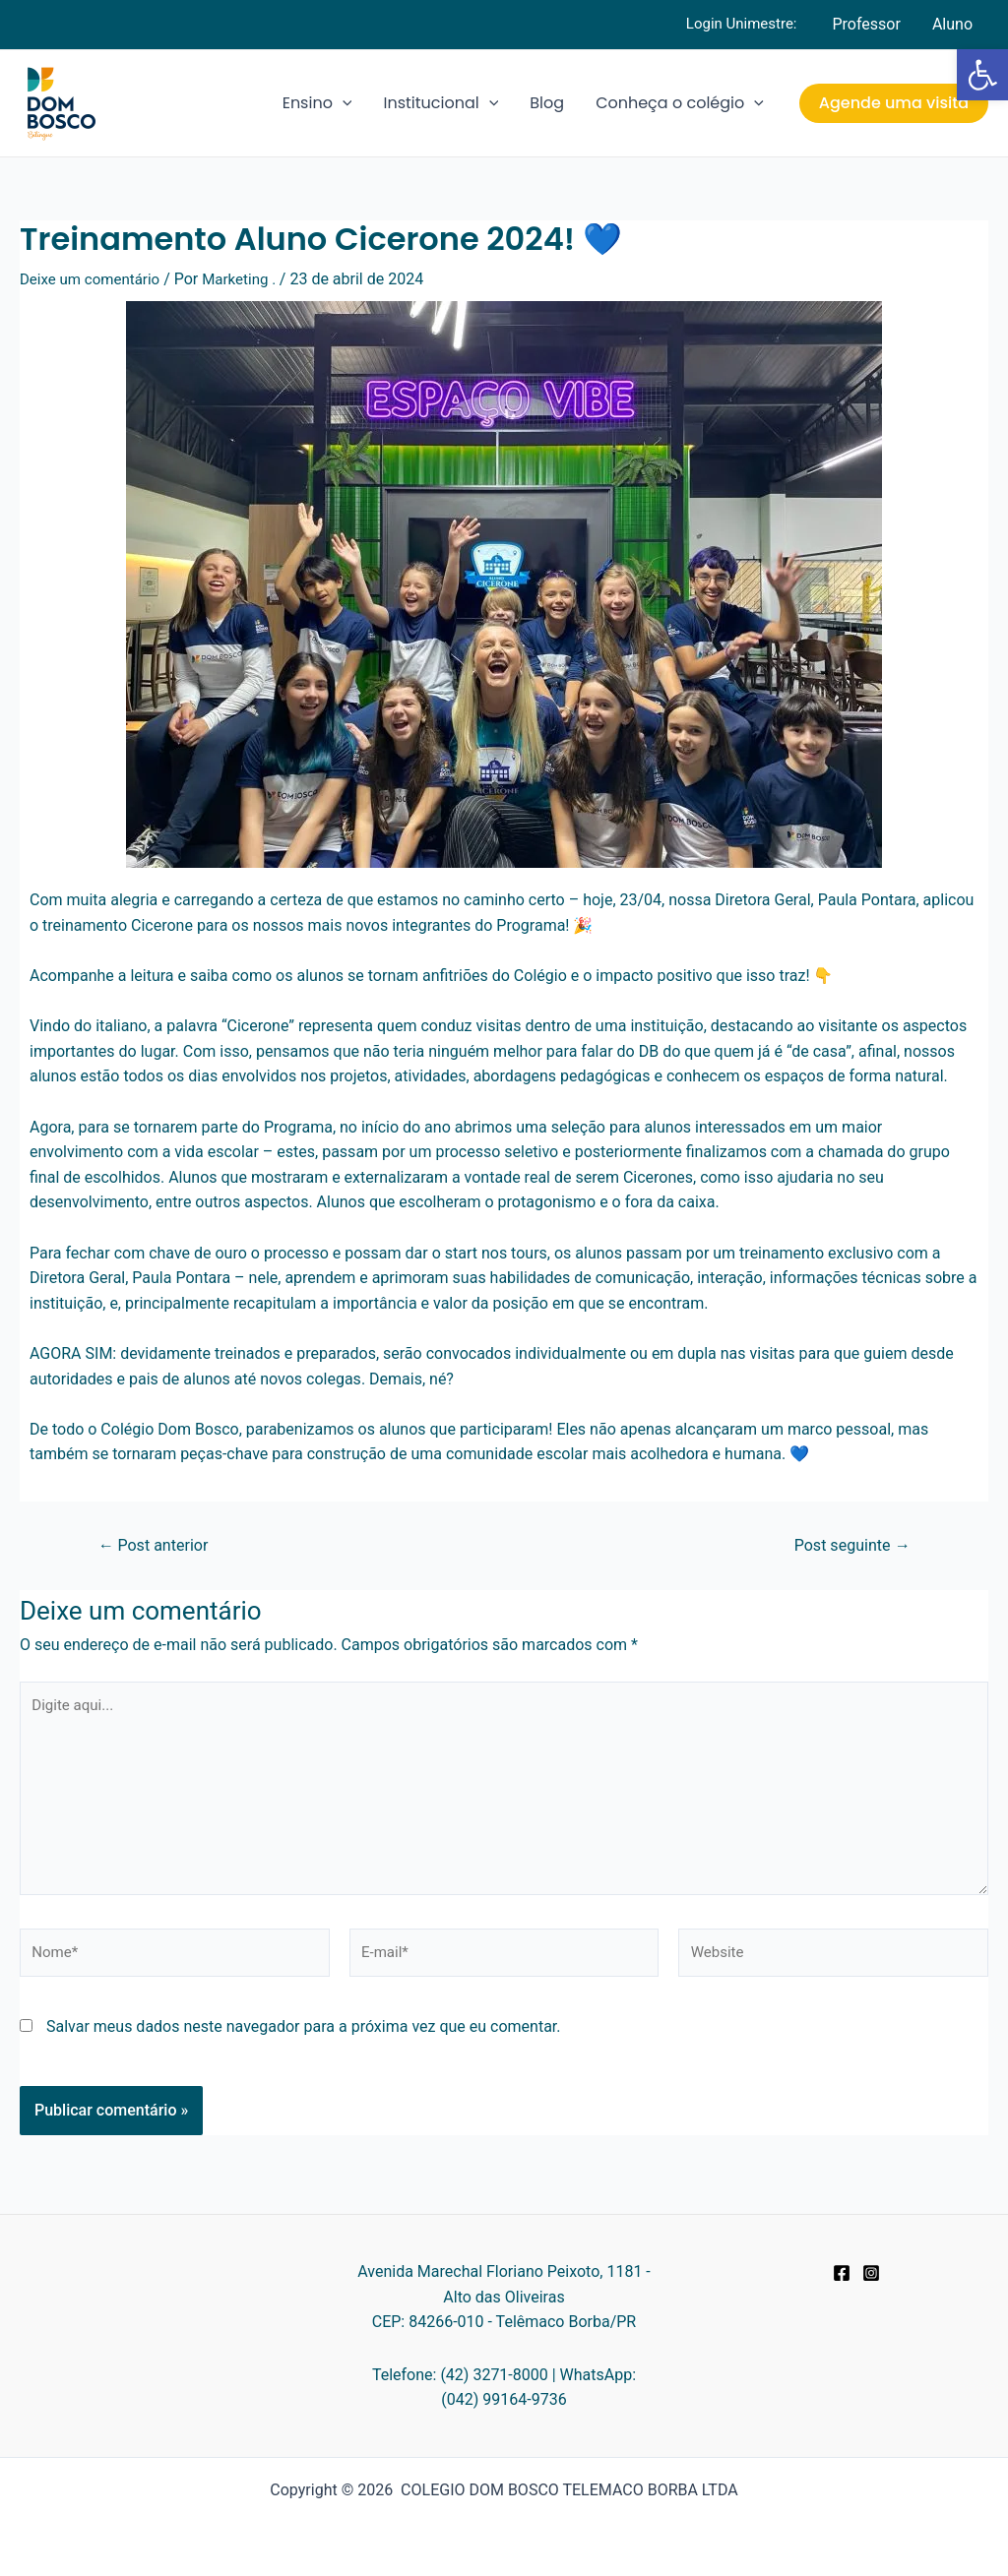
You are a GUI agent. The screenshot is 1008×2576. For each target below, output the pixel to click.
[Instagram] (871, 2273)
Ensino (317, 103)
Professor (866, 24)
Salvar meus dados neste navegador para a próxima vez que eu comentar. (303, 2041)
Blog (547, 103)
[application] (342, 103)
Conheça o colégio (680, 103)
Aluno (952, 24)
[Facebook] (841, 2273)
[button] (982, 74)
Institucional (440, 103)
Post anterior (158, 1545)
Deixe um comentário (94, 279)
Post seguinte (847, 1545)
